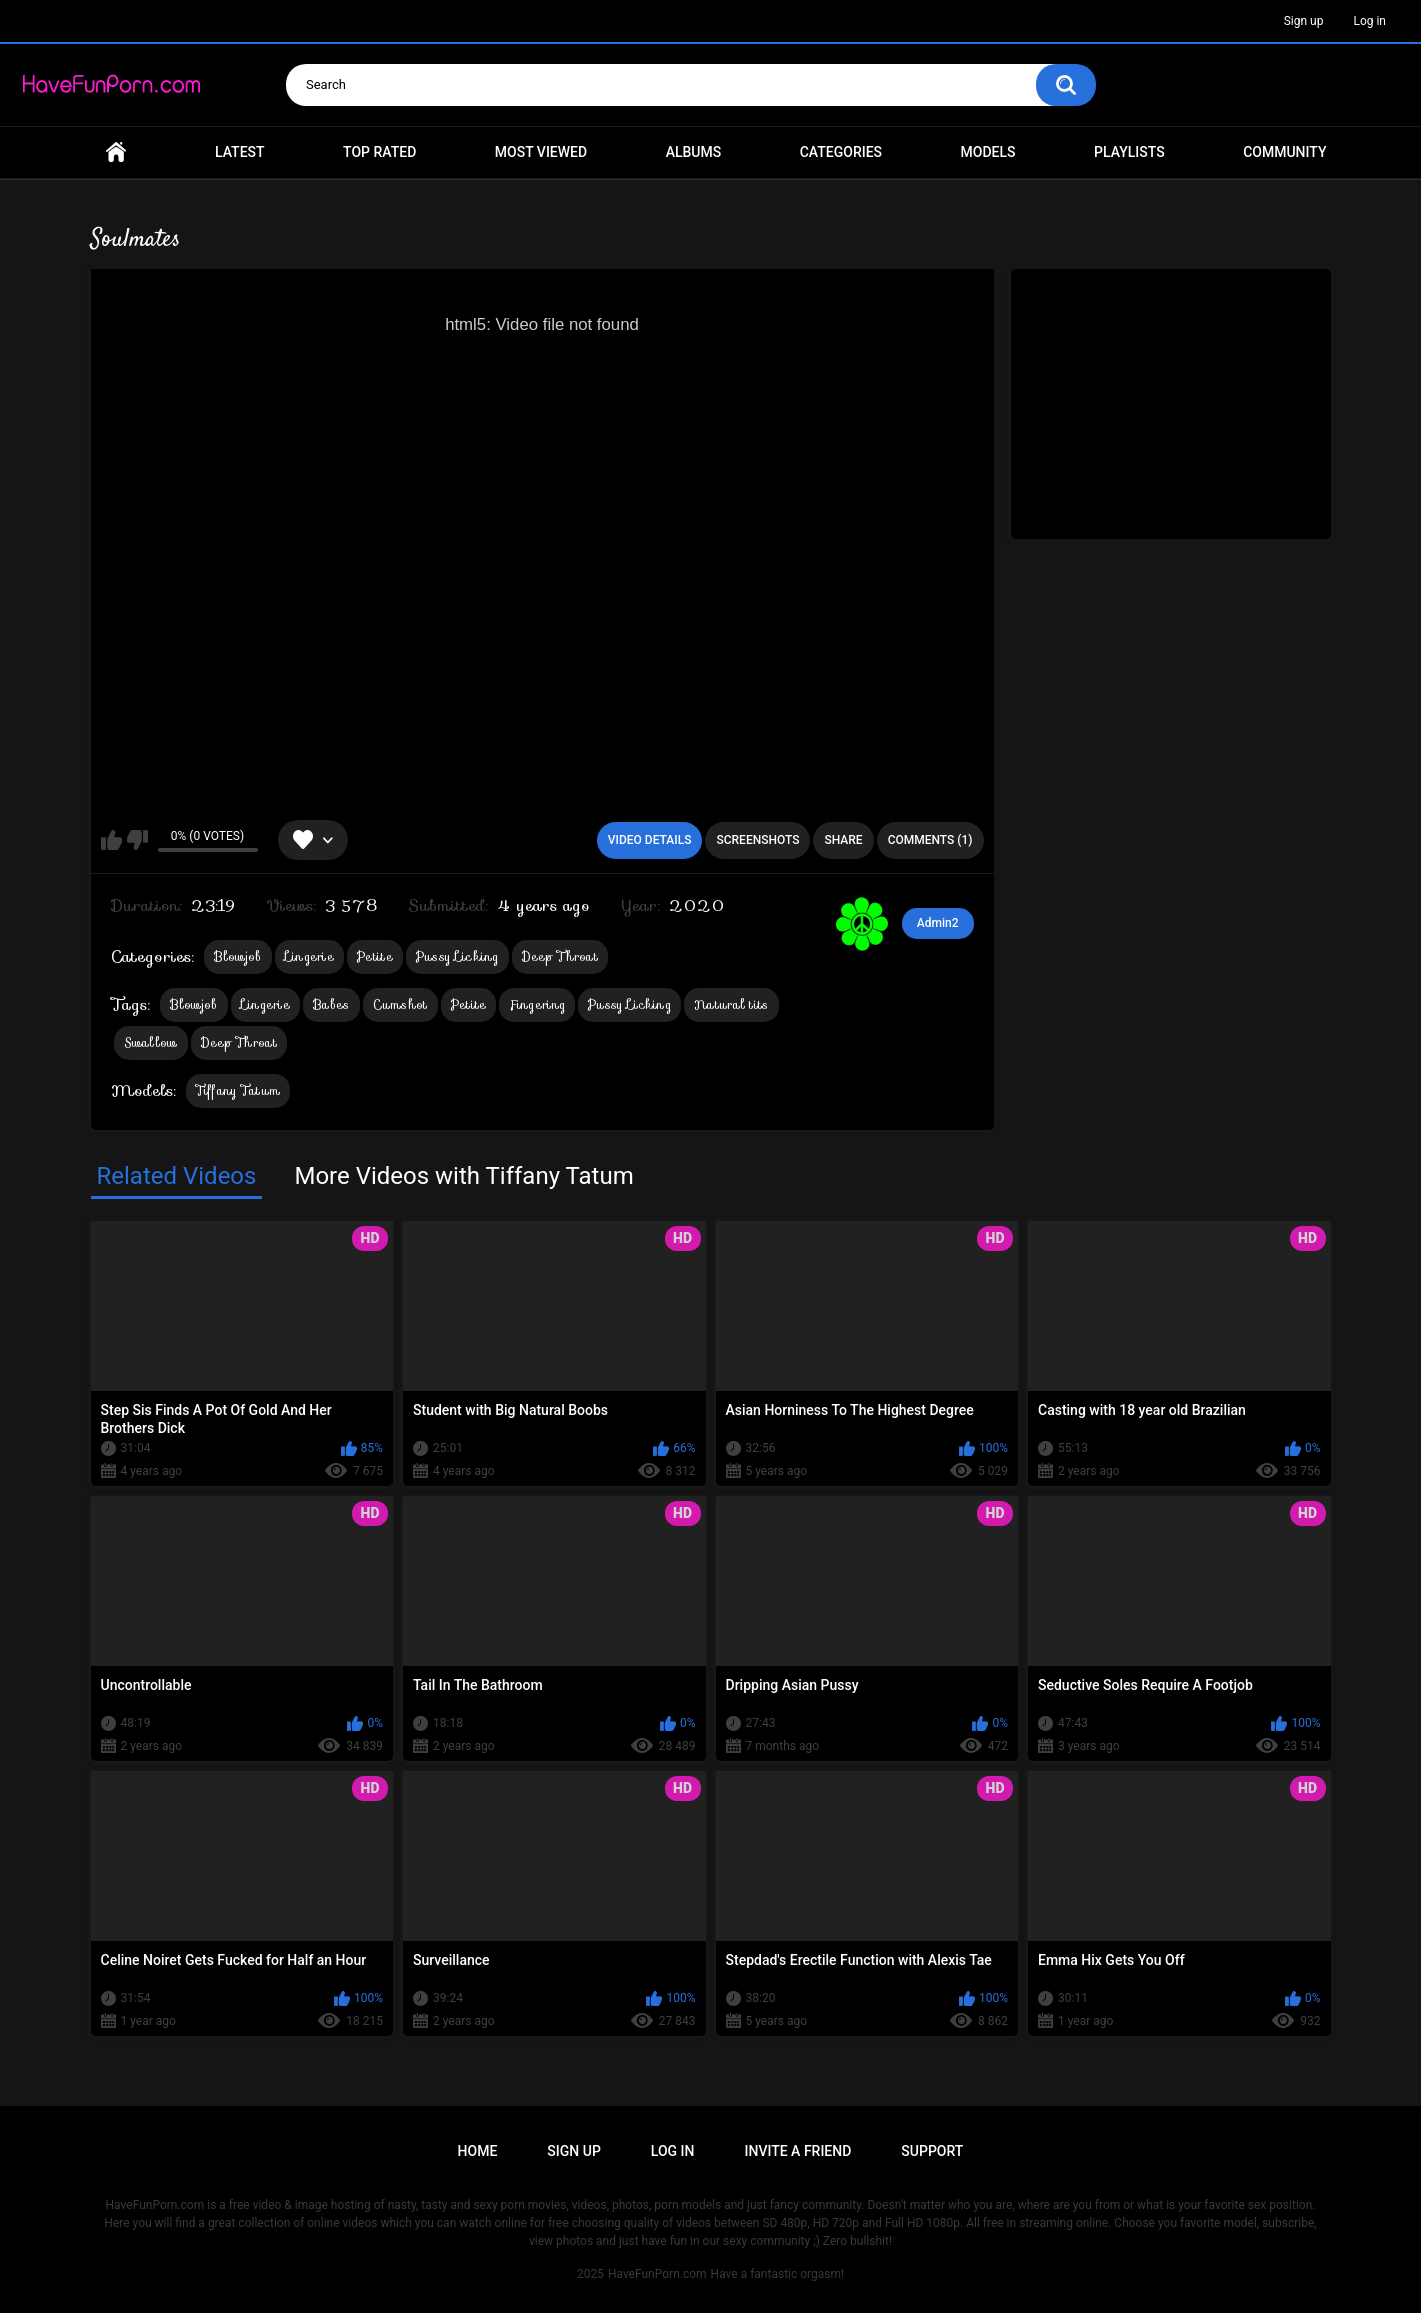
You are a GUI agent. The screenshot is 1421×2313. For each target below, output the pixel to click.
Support (932, 2151)
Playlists (1129, 152)
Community (1284, 152)
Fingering (537, 1004)
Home (116, 152)
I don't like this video (137, 840)
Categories (841, 152)
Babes (331, 1004)
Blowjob (238, 956)
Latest (240, 152)
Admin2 (938, 923)
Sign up (1304, 21)
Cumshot (400, 1004)
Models (988, 152)
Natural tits (731, 1004)
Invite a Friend (798, 2151)
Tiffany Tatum (238, 1090)
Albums (694, 152)
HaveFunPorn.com (657, 2274)
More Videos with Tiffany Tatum (463, 1176)
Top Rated (379, 152)
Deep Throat (560, 956)
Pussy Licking (457, 956)
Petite (375, 956)
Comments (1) (930, 840)
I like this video (111, 840)
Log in (1369, 21)
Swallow (151, 1042)
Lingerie (309, 956)
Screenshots (757, 840)
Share (843, 840)
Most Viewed (541, 152)
